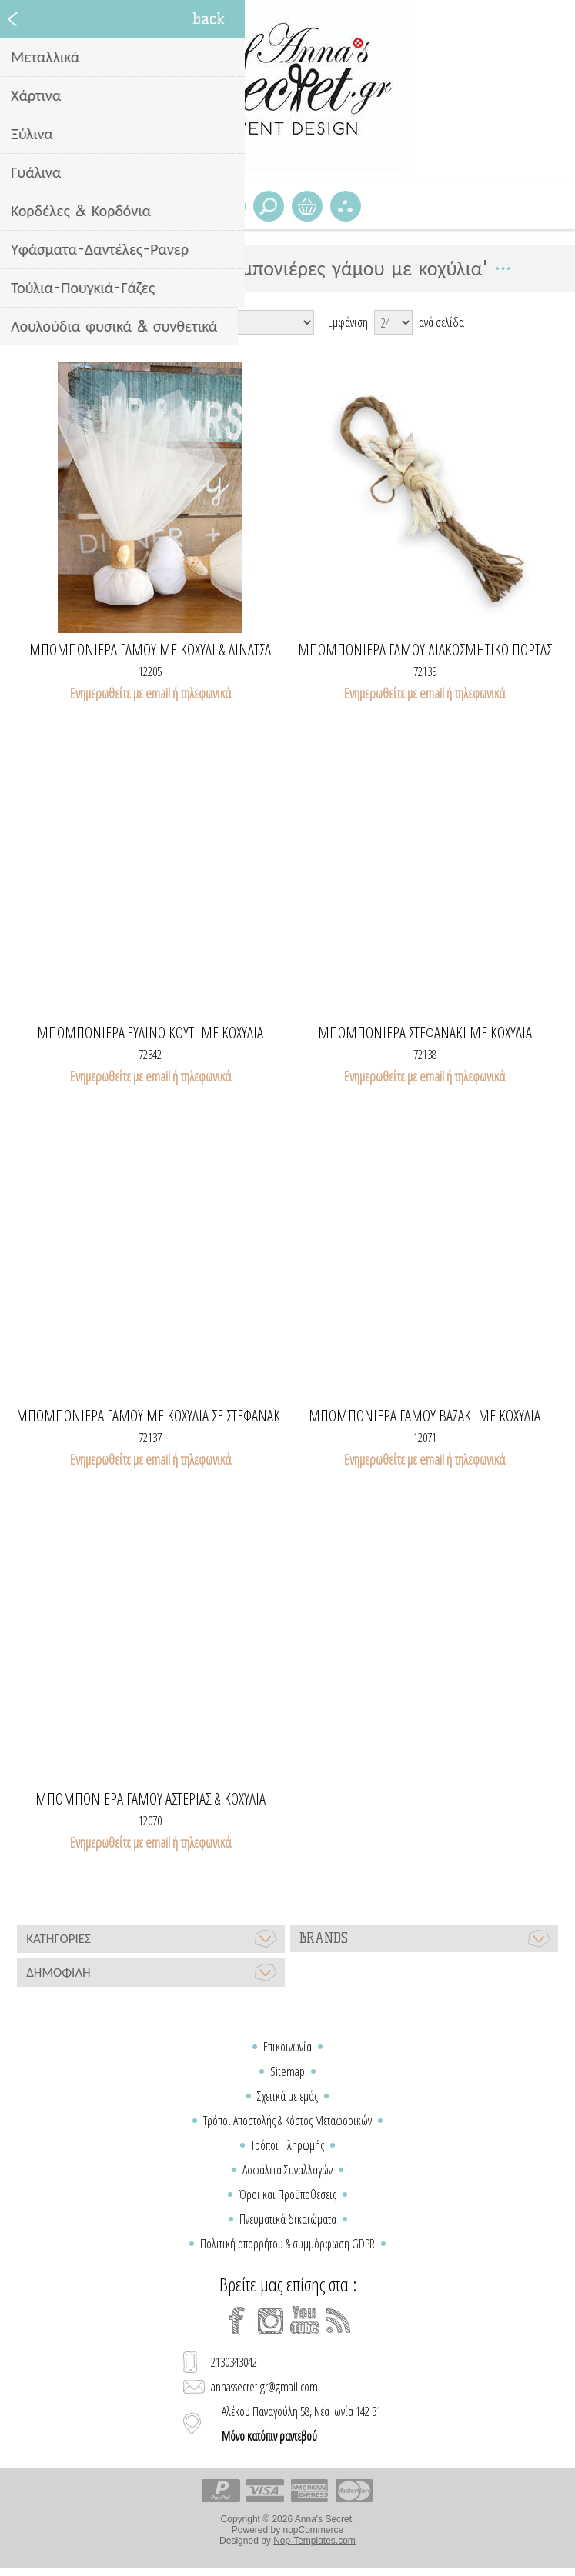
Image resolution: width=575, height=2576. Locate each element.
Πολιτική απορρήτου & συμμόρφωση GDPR (287, 2243)
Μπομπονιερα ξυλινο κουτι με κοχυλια (150, 1033)
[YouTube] (305, 2320)
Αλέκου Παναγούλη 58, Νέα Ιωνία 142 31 (301, 2423)
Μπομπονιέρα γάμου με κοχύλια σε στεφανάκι (150, 1416)
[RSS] (339, 2320)
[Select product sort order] (238, 322)
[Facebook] (237, 2320)
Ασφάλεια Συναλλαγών (287, 2169)
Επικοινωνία (287, 2046)
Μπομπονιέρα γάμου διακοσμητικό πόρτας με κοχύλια (425, 650)
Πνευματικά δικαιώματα (287, 2219)
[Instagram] (271, 2320)
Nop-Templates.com (314, 2540)
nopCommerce (313, 2529)
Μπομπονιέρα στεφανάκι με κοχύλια (425, 1033)
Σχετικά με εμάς (287, 2096)
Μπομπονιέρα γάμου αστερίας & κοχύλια (150, 1799)
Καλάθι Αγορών (307, 206)
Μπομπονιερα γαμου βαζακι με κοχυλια (424, 1416)
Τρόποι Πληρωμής (287, 2145)
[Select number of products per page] (393, 322)
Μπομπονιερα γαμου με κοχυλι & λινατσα (150, 650)
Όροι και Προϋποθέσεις (287, 2194)
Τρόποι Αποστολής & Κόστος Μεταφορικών (287, 2120)
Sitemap (287, 2071)
